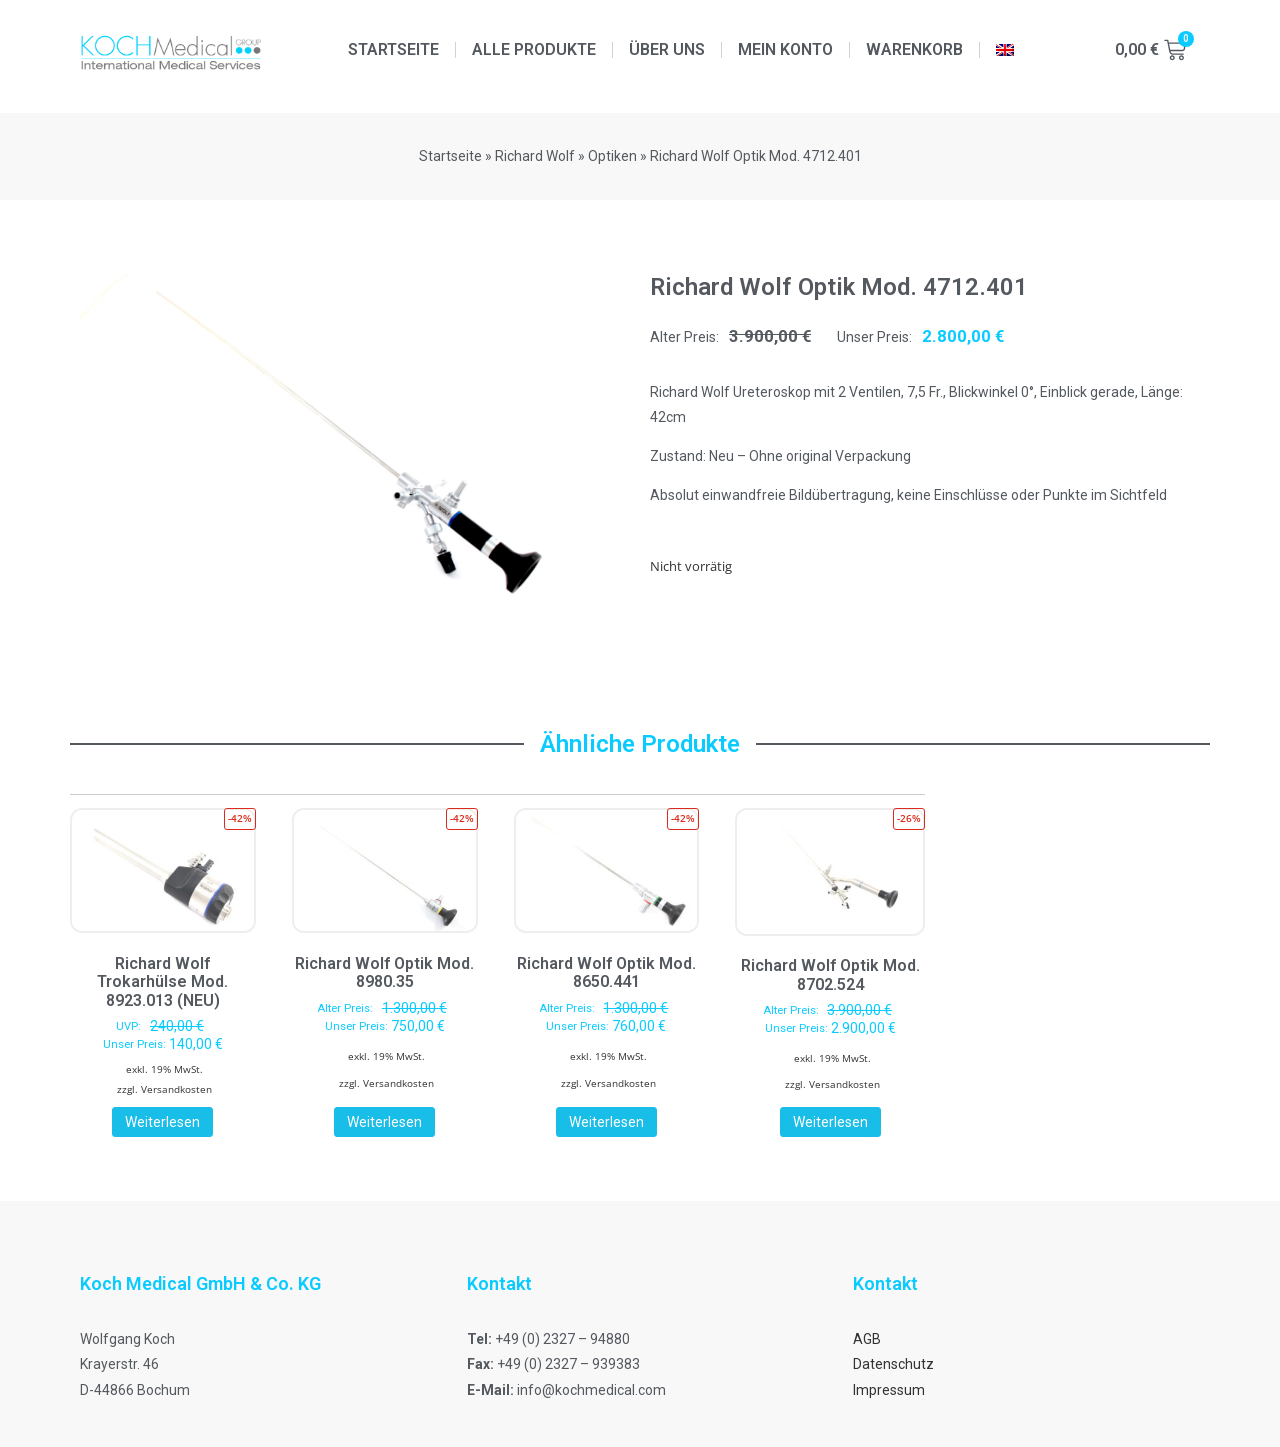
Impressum (889, 1390)
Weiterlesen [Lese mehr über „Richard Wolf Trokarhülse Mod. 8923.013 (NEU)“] (162, 1122)
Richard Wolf (535, 156)
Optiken (612, 156)
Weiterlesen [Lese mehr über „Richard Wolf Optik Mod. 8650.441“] (606, 1122)
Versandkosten (176, 1089)
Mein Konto (785, 49)
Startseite (393, 49)
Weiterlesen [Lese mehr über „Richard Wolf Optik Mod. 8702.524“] (830, 1122)
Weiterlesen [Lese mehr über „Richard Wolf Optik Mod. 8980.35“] (384, 1122)
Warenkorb (914, 49)
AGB (867, 1339)
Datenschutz (893, 1364)
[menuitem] (1005, 50)
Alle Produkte (534, 49)
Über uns (667, 49)
